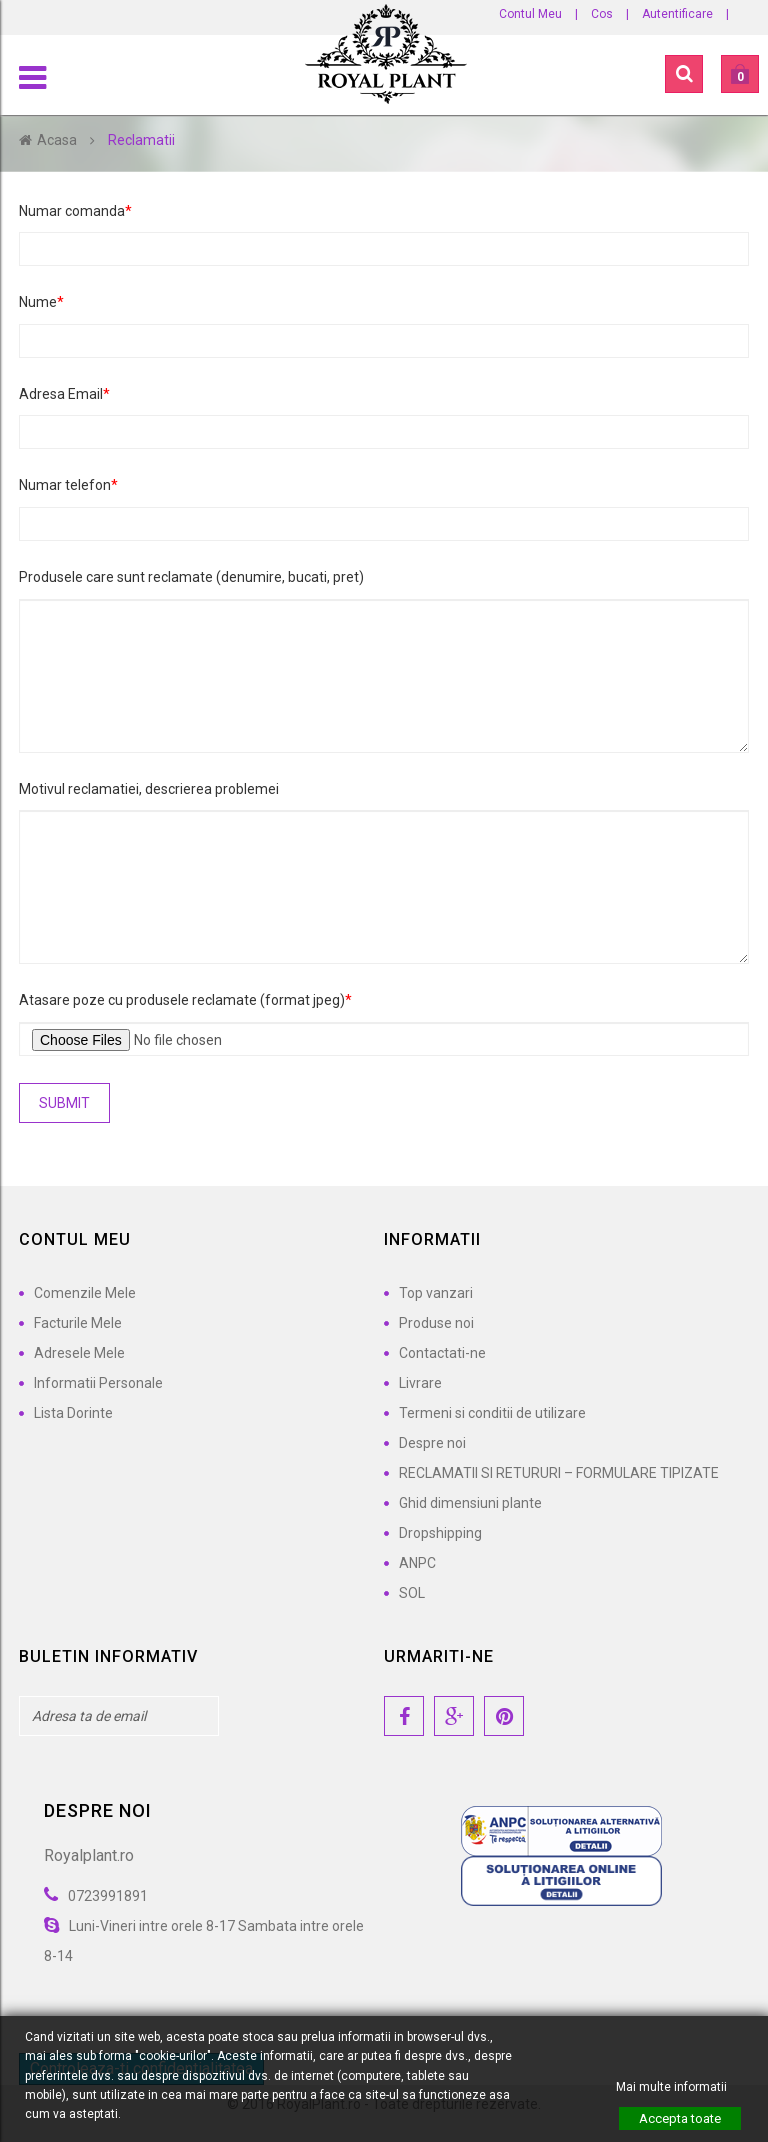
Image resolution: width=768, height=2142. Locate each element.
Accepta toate (680, 2118)
